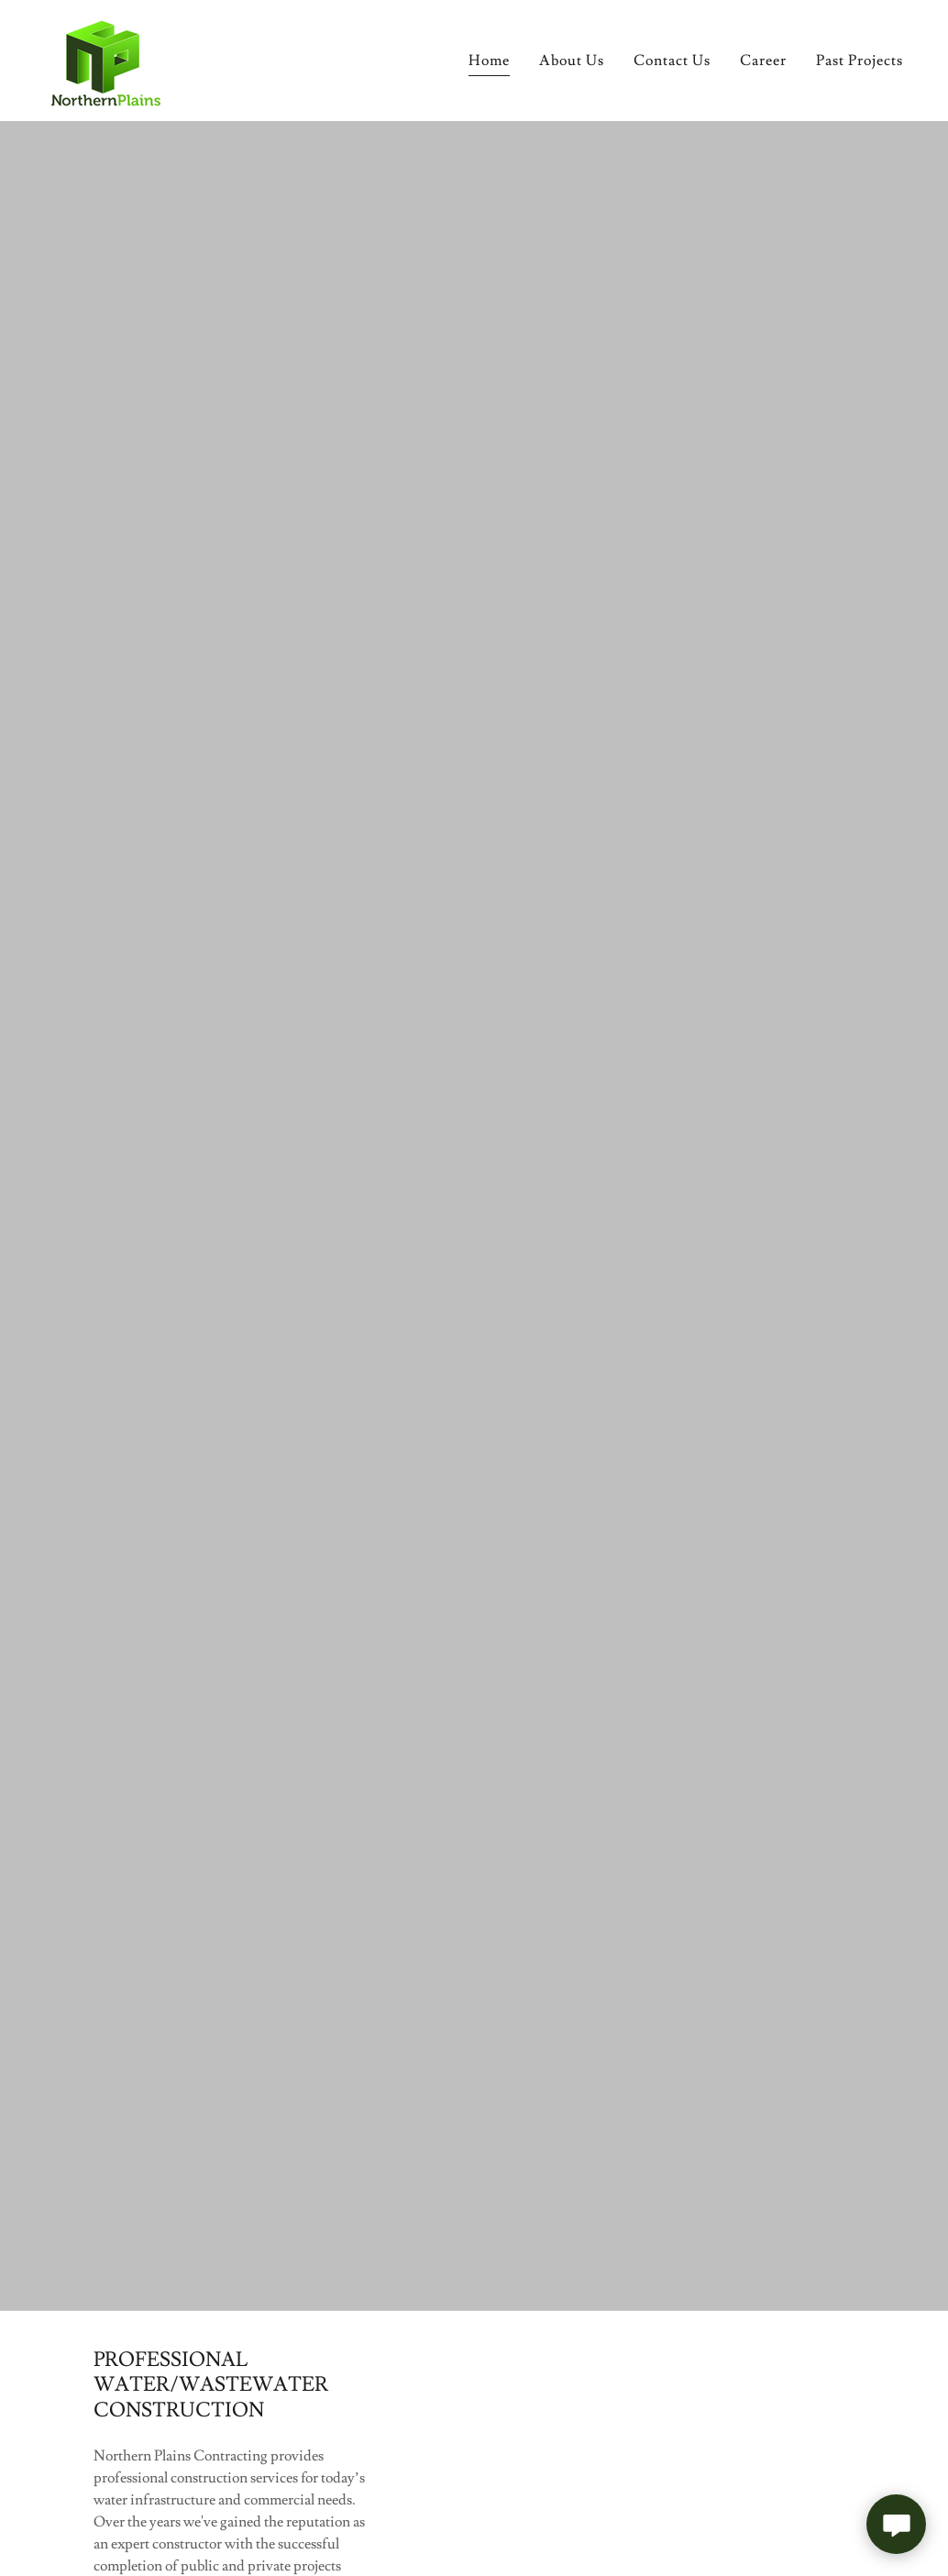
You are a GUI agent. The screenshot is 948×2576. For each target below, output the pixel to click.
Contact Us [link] (672, 60)
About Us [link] (571, 60)
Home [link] (489, 60)
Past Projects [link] (859, 60)
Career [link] (763, 60)
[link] (104, 57)
